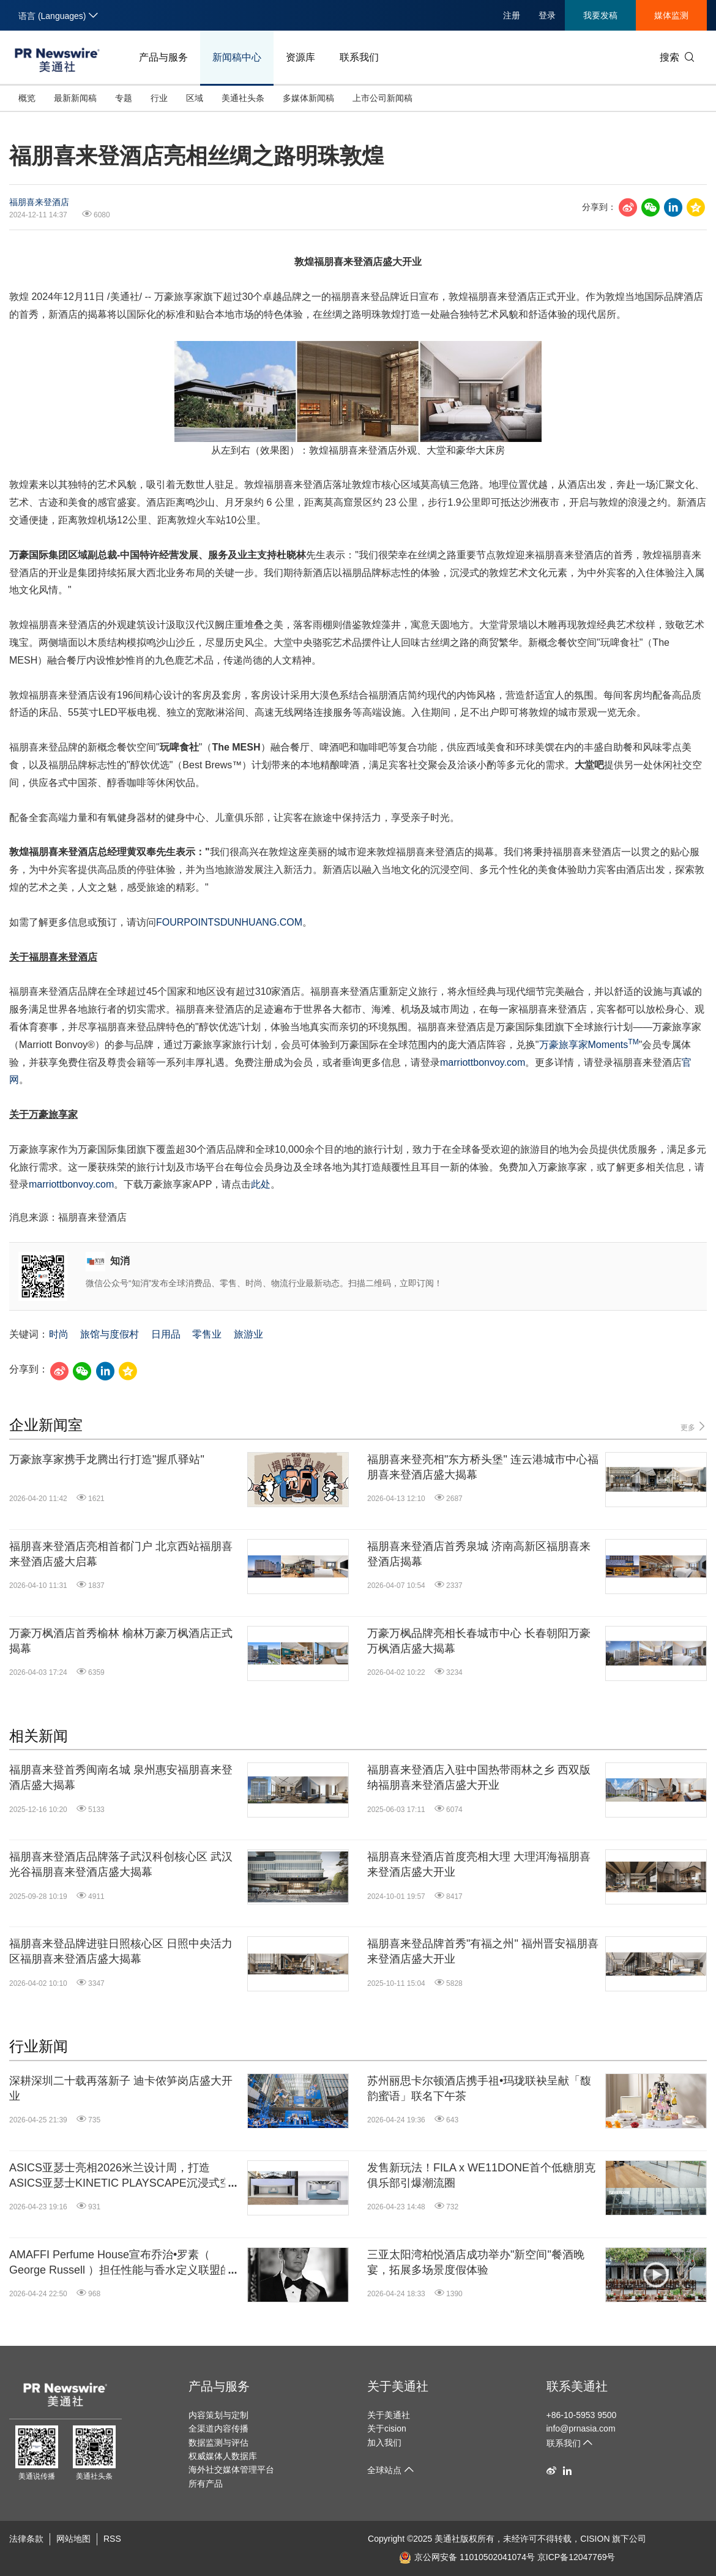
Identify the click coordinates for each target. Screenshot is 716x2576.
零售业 (207, 1334)
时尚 (59, 1334)
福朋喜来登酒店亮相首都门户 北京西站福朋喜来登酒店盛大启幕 (121, 1554)
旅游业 (248, 1334)
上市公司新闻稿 (382, 98)
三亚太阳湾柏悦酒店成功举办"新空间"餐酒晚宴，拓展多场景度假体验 (475, 2262)
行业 (159, 98)
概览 (26, 98)
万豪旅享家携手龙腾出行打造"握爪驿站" (106, 1459)
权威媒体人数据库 (222, 2456)
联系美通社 (577, 2386)
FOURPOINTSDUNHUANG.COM (229, 922)
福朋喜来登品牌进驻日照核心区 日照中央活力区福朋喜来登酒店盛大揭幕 (121, 1951)
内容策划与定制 (218, 2415)
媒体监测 (671, 15)
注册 (511, 15)
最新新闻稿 (75, 98)
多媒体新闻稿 (308, 98)
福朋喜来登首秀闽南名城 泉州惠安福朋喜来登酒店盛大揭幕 (121, 1777)
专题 (123, 98)
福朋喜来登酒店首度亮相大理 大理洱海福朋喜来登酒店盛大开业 (479, 1864)
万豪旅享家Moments (589, 1044)
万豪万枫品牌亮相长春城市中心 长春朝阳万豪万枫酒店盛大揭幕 (479, 1641)
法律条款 (26, 2539)
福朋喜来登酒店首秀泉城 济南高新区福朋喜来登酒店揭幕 (479, 1554)
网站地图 (73, 2539)
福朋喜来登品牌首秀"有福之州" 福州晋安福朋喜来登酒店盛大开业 (483, 1951)
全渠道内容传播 (218, 2428)
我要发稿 (600, 15)
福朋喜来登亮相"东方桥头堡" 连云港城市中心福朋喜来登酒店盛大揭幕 (483, 1467)
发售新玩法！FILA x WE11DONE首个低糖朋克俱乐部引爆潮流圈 (481, 2175)
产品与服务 (163, 57)
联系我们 (359, 57)
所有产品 (205, 2483)
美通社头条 (243, 98)
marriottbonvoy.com (482, 1062)
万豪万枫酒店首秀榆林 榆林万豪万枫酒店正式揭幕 (121, 1641)
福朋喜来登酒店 (39, 202)
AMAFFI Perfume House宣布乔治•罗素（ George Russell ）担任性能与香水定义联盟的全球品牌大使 (120, 2263)
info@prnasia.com (581, 2428)
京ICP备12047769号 (576, 2557)
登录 (547, 15)
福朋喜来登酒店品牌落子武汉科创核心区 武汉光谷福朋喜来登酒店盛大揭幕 (121, 1864)
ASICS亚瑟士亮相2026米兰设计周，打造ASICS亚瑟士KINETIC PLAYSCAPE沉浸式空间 (120, 2176)
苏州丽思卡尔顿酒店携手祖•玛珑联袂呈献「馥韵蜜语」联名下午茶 (479, 2088)
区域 (194, 98)
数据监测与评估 (218, 2442)
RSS (112, 2539)
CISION (595, 2539)
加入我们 (384, 2442)
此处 (260, 1184)
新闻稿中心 (236, 57)
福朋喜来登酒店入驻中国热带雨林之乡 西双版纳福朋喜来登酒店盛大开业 (479, 1777)
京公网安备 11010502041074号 (467, 2557)
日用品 (166, 1334)
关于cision (386, 2428)
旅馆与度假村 (109, 1334)
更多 (694, 1426)
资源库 (300, 57)
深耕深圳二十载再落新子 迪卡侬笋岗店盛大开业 (121, 2088)
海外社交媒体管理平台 (231, 2469)
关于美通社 (397, 2386)
